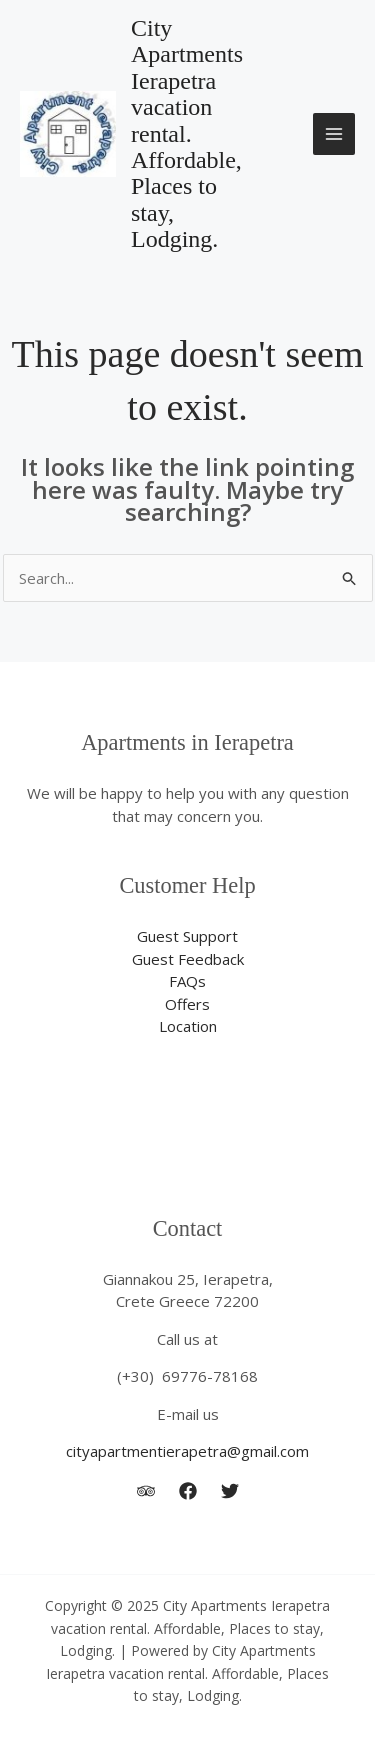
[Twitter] (230, 1491)
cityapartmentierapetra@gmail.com (187, 1451)
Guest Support (187, 936)
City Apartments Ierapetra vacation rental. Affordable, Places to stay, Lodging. (187, 133)
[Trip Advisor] (146, 1491)
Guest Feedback (188, 959)
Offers (187, 1004)
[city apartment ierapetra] (188, 1491)
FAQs (187, 981)
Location (188, 1026)
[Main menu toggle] (334, 134)
